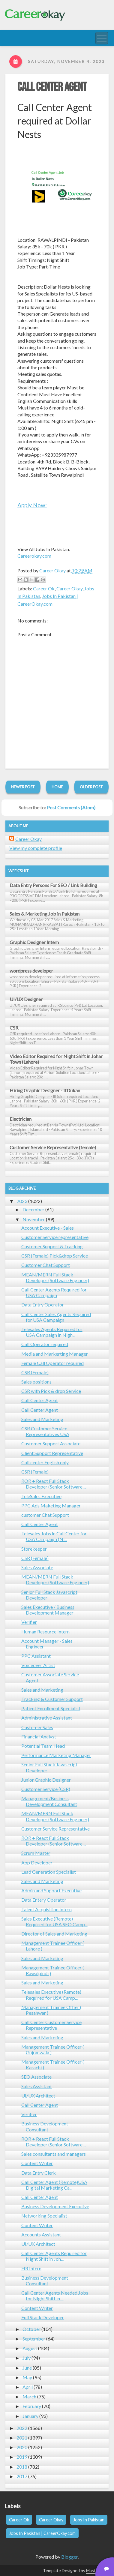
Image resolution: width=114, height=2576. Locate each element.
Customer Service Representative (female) (53, 1147)
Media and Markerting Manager (54, 1354)
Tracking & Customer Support (52, 1699)
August (29, 2348)
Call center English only (45, 1462)
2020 (21, 2447)
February (31, 2406)
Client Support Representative (52, 1453)
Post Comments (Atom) (71, 807)
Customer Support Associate (50, 1443)
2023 (21, 1201)
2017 (21, 2476)
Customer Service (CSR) (45, 1789)
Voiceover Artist (38, 1665)
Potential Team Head (43, 1746)
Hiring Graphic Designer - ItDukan (45, 1090)
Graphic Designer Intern (34, 942)
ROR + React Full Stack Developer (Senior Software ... (53, 1483)
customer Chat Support (45, 1515)
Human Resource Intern (45, 1631)
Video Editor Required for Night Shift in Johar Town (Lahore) (56, 1059)
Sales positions (36, 1381)
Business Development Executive (55, 2206)
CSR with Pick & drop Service (51, 1391)
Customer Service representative (54, 1237)
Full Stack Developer (42, 2317)
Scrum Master (35, 1853)
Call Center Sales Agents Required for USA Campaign (56, 1317)
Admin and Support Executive (51, 1890)
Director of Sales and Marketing (54, 1933)
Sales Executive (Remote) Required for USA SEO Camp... (54, 1921)
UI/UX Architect (38, 2095)
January (30, 2416)
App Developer (36, 1862)
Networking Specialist (44, 2215)
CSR (14, 1027)
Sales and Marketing (42, 1419)
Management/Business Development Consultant (49, 1801)
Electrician (21, 1119)
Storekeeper (34, 1549)
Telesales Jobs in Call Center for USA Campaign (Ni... (54, 1536)
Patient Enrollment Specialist (50, 1708)
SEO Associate (36, 2077)
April (27, 2387)
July (26, 2358)
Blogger (69, 2557)
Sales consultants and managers (53, 2154)
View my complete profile (35, 848)
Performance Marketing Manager (56, 1755)
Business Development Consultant (44, 2126)
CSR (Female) (35, 1372)
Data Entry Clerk (38, 2173)
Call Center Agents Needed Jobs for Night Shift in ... (54, 2295)
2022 (21, 2428)
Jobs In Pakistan (88, 2519)
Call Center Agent (52, 87)
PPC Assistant (36, 1656)
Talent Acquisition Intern (46, 1909)
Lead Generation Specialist (48, 1872)
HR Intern (31, 2268)
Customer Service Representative (55, 1828)
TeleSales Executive (41, 1496)
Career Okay (69, 588)
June (27, 2368)
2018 (21, 2467)
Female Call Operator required (52, 1363)
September (33, 2338)
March (29, 2396)
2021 (21, 2437)
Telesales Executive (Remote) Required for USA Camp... (51, 1994)
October (31, 2329)
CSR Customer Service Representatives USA (45, 1431)
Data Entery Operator (43, 1900)
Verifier (29, 1622)
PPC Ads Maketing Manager (51, 1505)
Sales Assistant (36, 2086)
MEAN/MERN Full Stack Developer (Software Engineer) (55, 1277)
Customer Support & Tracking (52, 1246)
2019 (21, 2457)
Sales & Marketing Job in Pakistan (45, 913)
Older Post (91, 786)
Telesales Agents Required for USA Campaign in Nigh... (51, 1332)
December (33, 1209)
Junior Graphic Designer (46, 1780)
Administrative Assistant (46, 1717)
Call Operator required (44, 1344)
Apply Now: (32, 505)
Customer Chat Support (45, 1265)
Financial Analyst (38, 1736)
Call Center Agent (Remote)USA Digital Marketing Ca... (54, 2185)
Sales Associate (37, 1567)
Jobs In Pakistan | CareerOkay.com (42, 2533)
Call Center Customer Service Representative (51, 2025)
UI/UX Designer (26, 999)
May (27, 2377)
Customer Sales (37, 1727)
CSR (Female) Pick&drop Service (54, 1255)
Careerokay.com (34, 556)
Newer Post (23, 786)
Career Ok (44, 588)
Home (57, 786)
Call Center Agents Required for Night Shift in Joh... (54, 2256)
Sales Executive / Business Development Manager (47, 1609)
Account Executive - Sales (47, 1228)
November (33, 1219)
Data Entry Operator (42, 1304)
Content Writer (37, 2163)
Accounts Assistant (41, 2234)
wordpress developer (31, 970)
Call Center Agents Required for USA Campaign (54, 1292)
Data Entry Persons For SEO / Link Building (53, 885)
